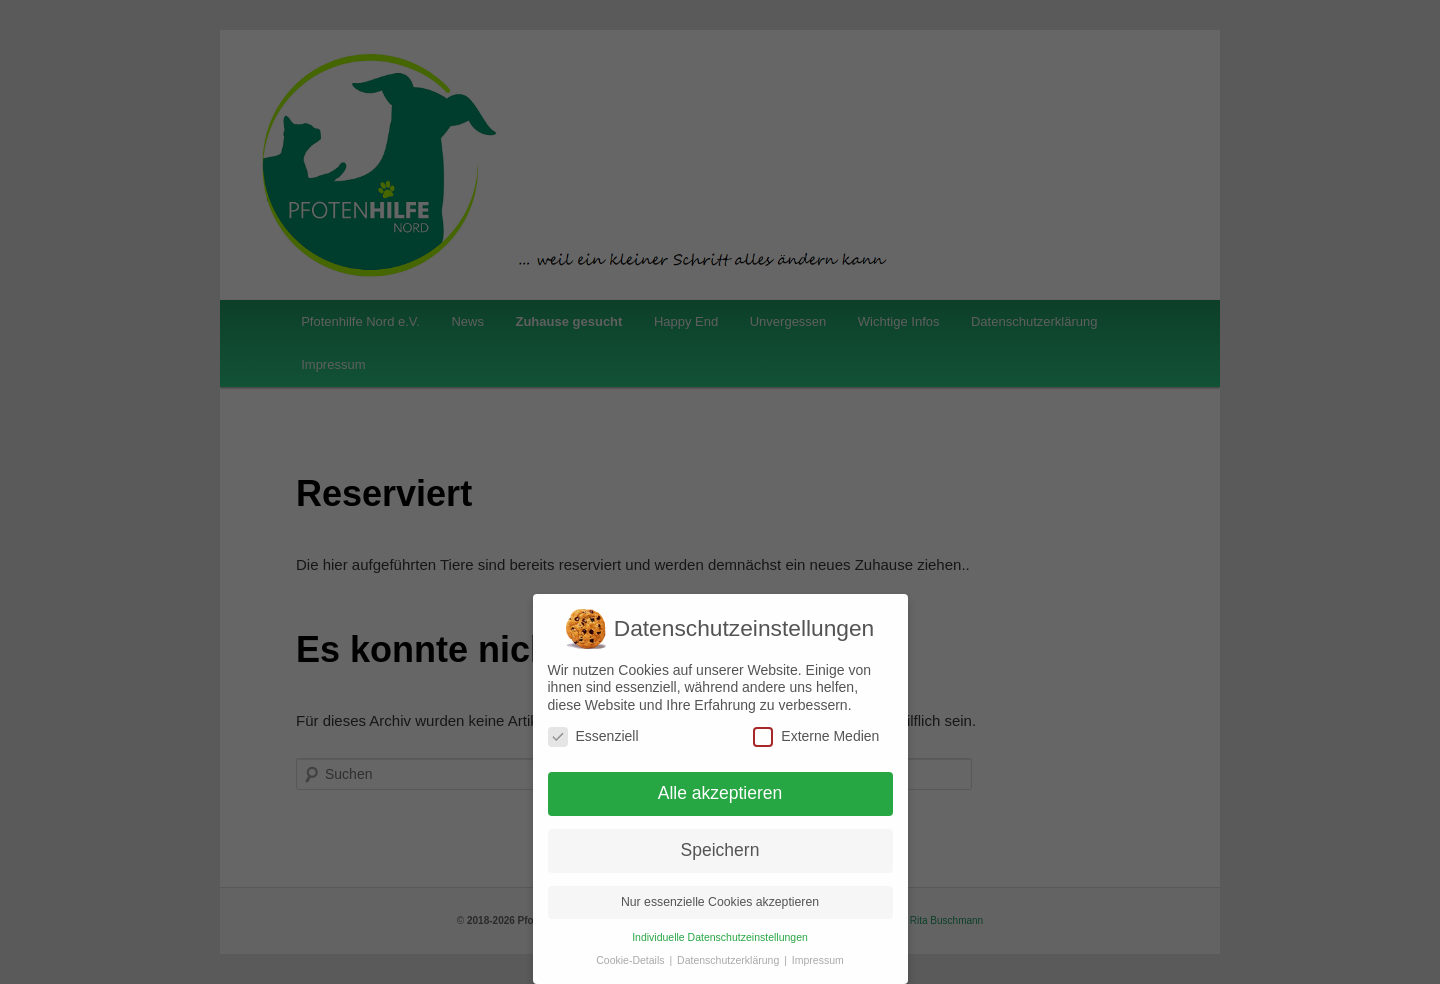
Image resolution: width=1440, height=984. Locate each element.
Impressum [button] (818, 960)
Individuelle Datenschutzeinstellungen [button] (720, 937)
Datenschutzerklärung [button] (729, 960)
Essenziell (593, 736)
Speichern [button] (720, 850)
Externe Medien (816, 736)
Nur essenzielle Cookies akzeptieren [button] (720, 902)
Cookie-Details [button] (631, 960)
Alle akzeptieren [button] (720, 793)
